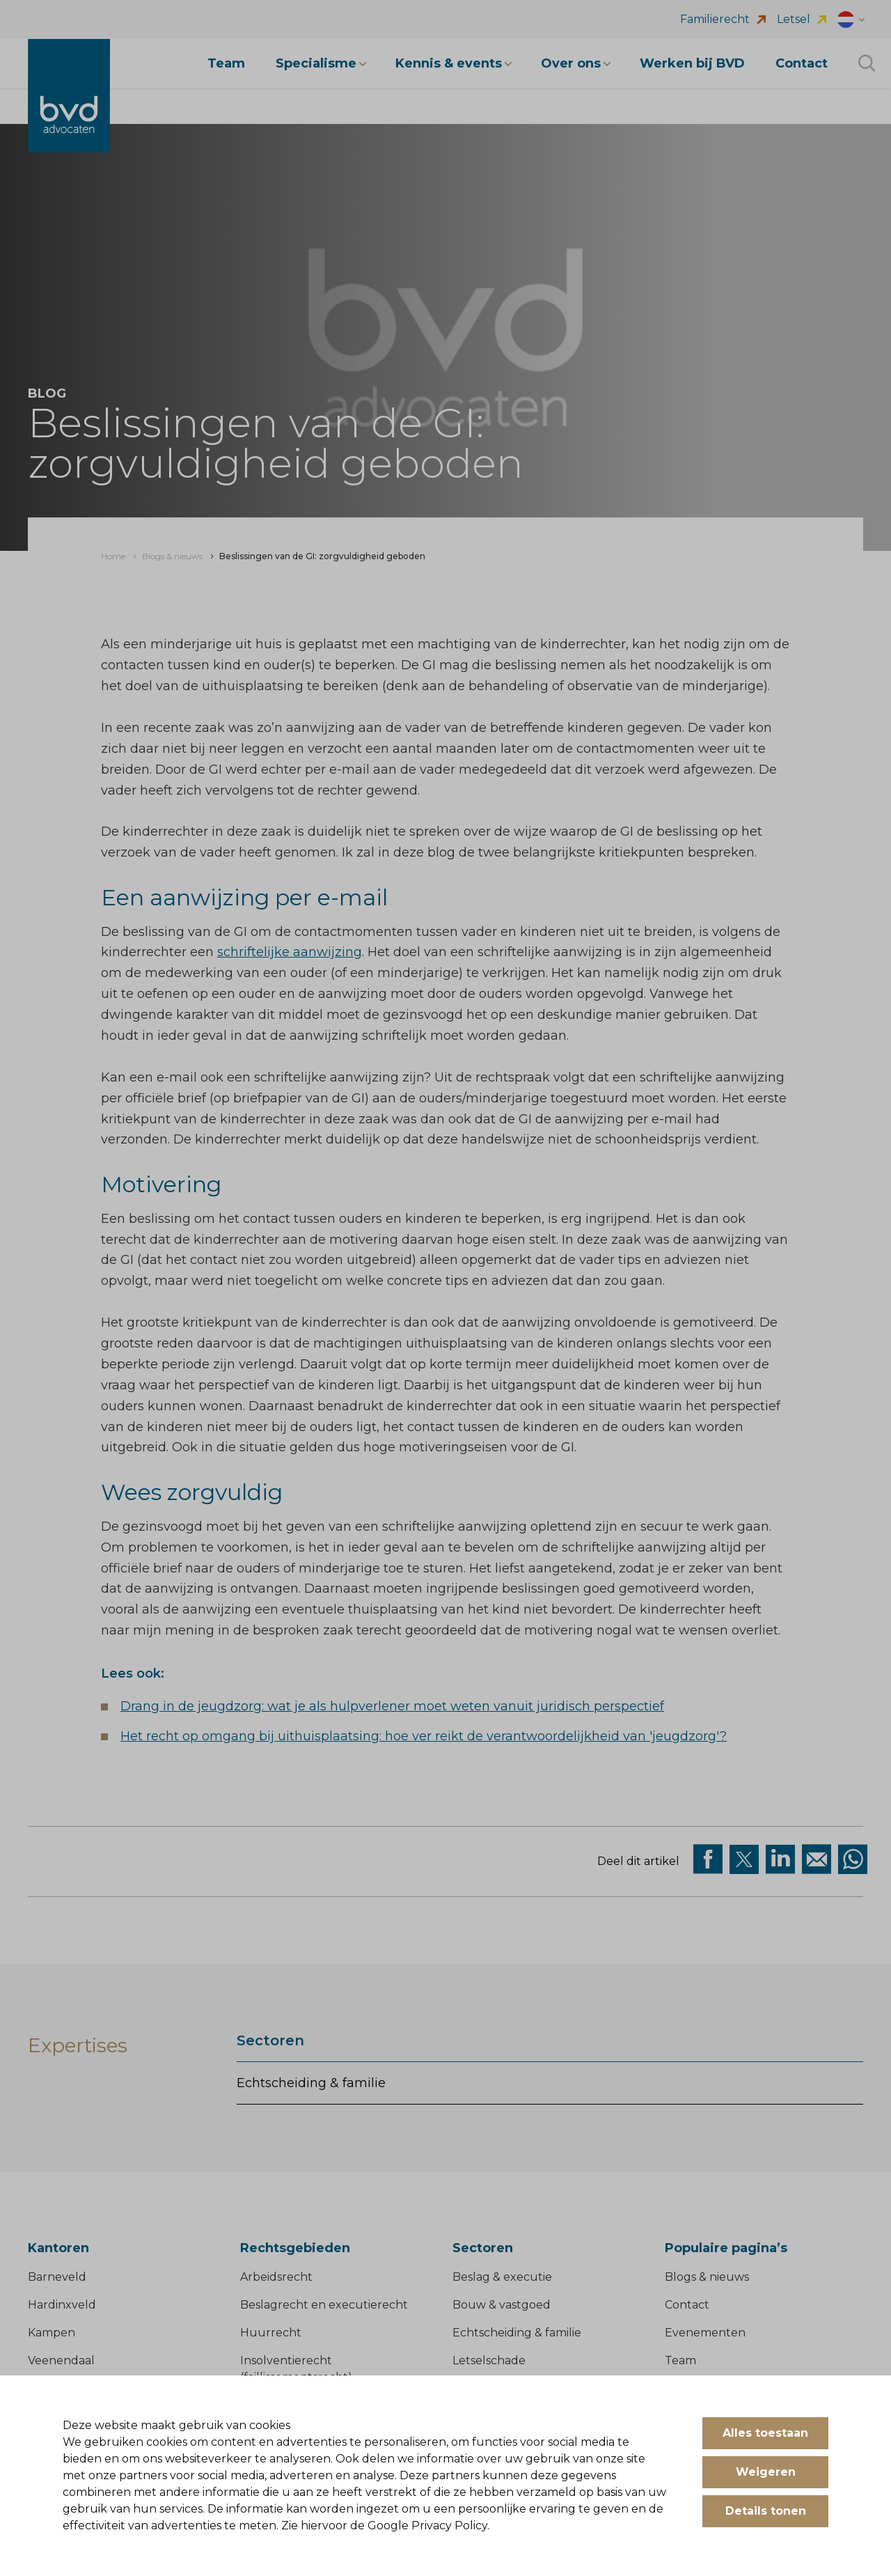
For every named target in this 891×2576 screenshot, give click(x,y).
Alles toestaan (765, 2433)
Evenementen (705, 2332)
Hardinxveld (62, 2304)
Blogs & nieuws (707, 2277)
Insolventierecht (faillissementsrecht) (296, 2369)
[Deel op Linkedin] (780, 1859)
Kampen (51, 2332)
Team (680, 2360)
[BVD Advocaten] (69, 96)
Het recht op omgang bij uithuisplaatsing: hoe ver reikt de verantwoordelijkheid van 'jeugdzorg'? (423, 1736)
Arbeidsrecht (276, 2277)
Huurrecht (270, 2332)
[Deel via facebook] (708, 1859)
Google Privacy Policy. (428, 2525)
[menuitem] (113, 556)
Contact (687, 2304)
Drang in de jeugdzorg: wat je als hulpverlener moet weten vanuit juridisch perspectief (392, 1706)
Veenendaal (61, 2360)
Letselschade (489, 2360)
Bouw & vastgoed (501, 2304)
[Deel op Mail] (816, 1859)
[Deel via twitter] (744, 1859)
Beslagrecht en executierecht (324, 2304)
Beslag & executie (502, 2277)
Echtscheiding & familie (311, 2083)
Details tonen (765, 2511)
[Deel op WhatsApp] (852, 1859)
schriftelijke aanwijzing (289, 952)
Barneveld (57, 2277)
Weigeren (766, 2472)
